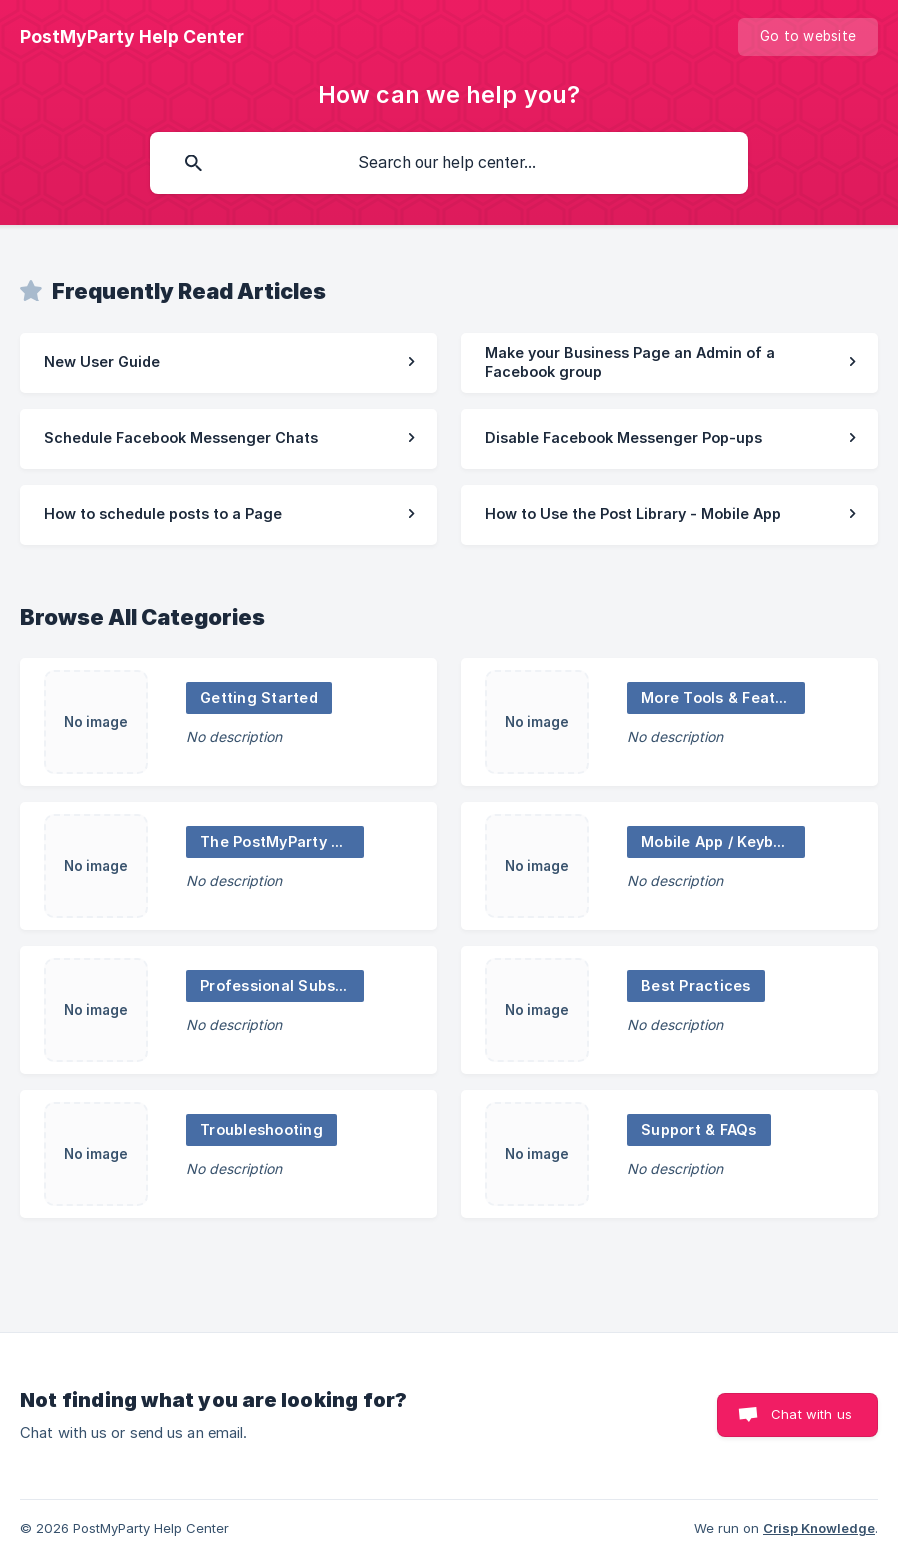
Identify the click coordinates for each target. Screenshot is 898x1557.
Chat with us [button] (811, 1414)
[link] (228, 363)
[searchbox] (449, 163)
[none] (132, 37)
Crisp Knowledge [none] (819, 1528)
